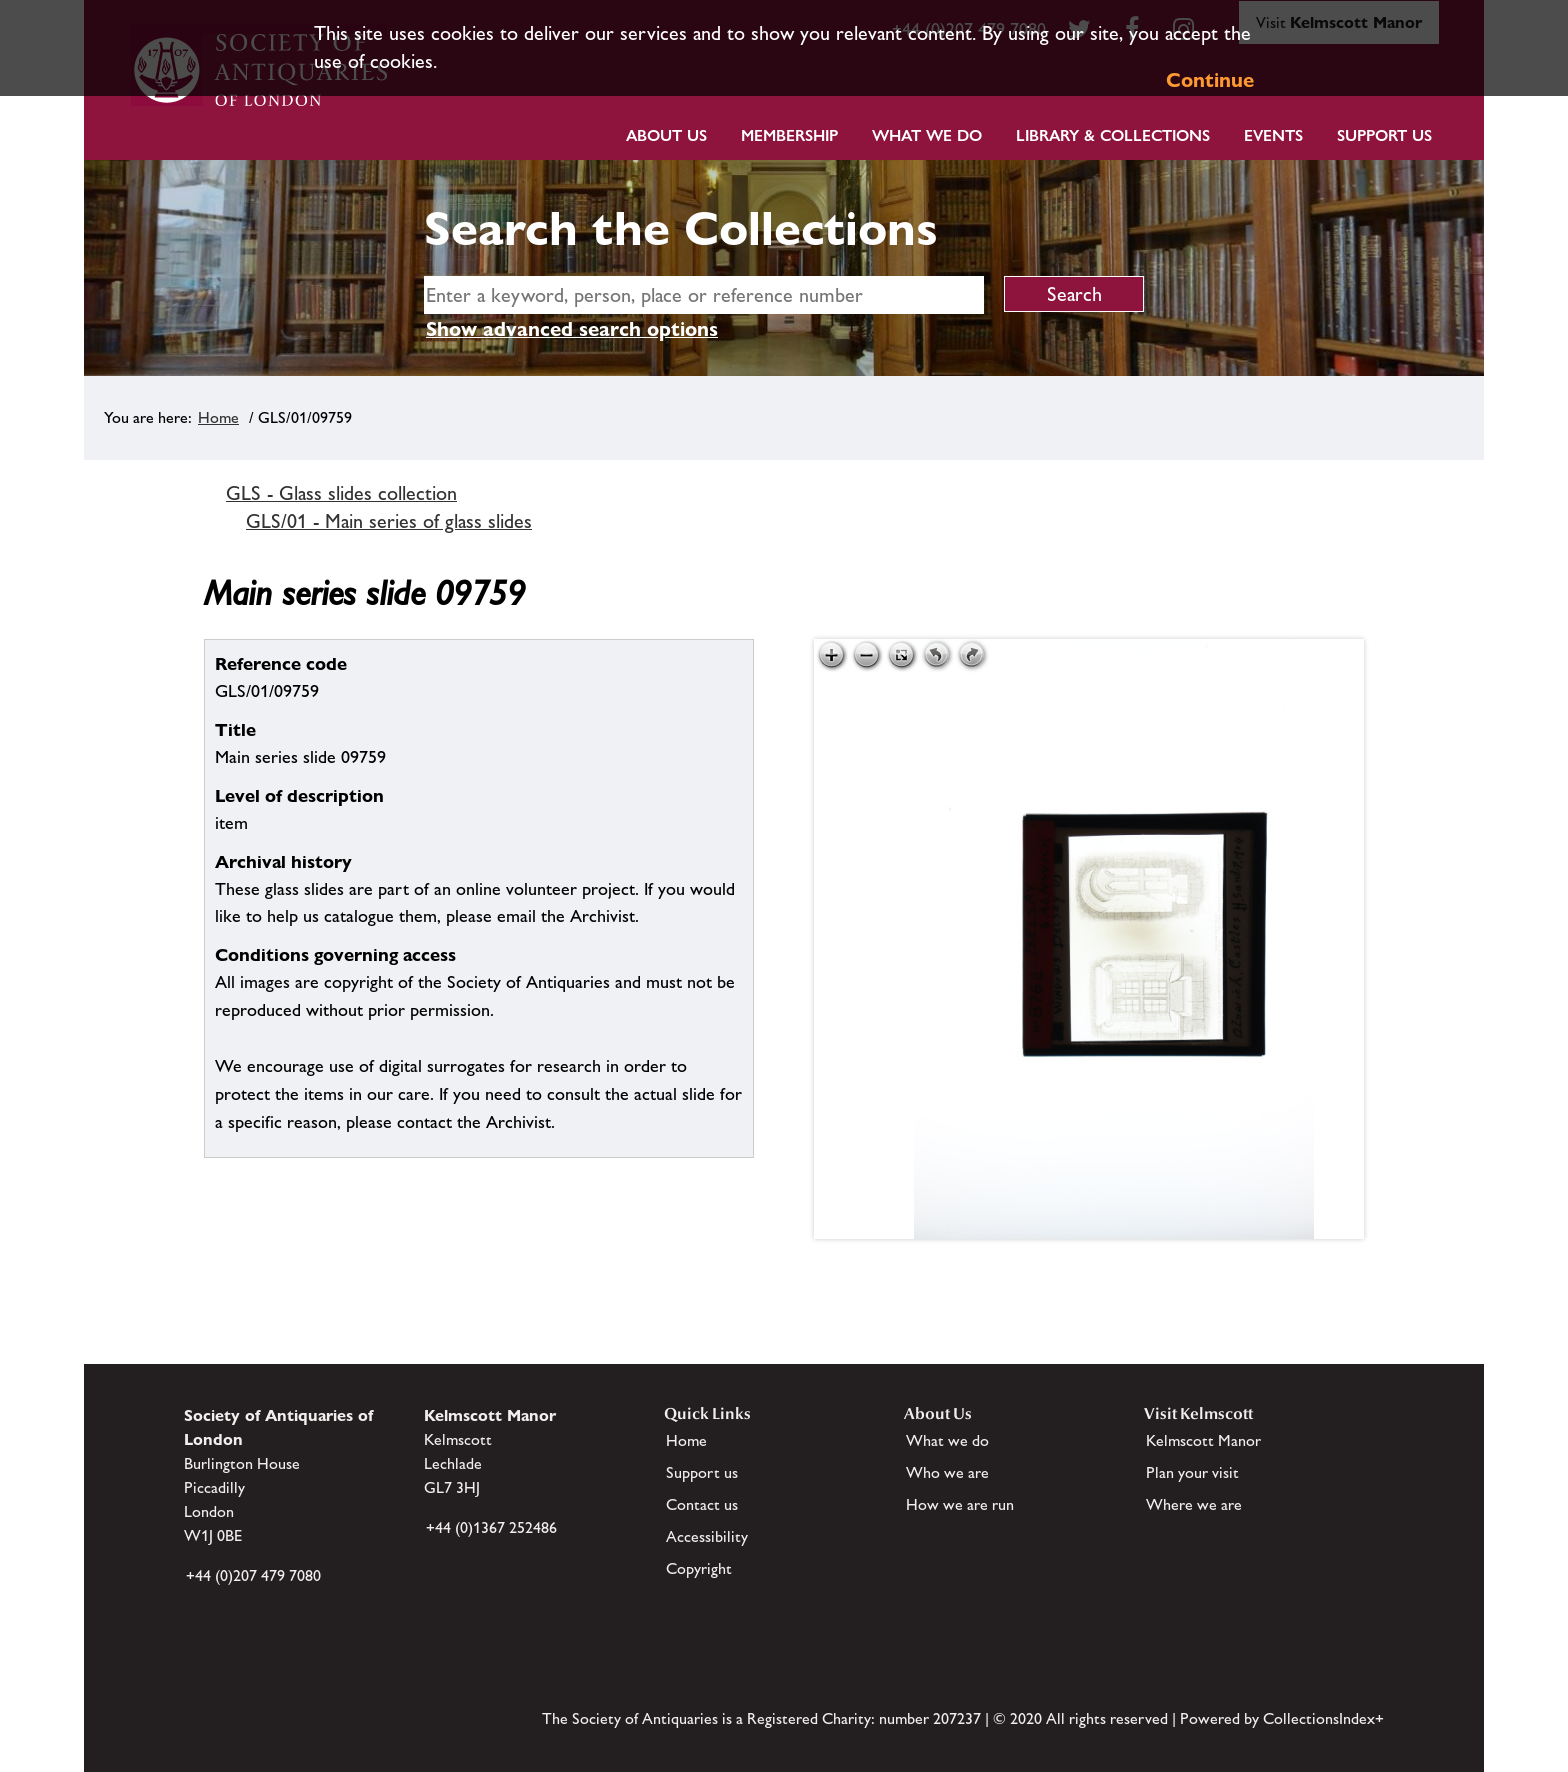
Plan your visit (1192, 1472)
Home (218, 417)
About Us (666, 135)
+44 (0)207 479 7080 (253, 1575)
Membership (789, 135)
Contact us (702, 1504)
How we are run (960, 1504)
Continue (1210, 80)
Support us (702, 1472)
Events (1273, 135)
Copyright (699, 1568)
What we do (927, 135)
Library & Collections (1113, 135)
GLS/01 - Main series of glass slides (389, 521)
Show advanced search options (572, 329)
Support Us (1384, 135)
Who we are (947, 1472)
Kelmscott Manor (1203, 1440)
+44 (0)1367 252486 (491, 1527)
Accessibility (707, 1536)
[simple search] (704, 295)
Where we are (1194, 1504)
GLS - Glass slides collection (341, 493)
